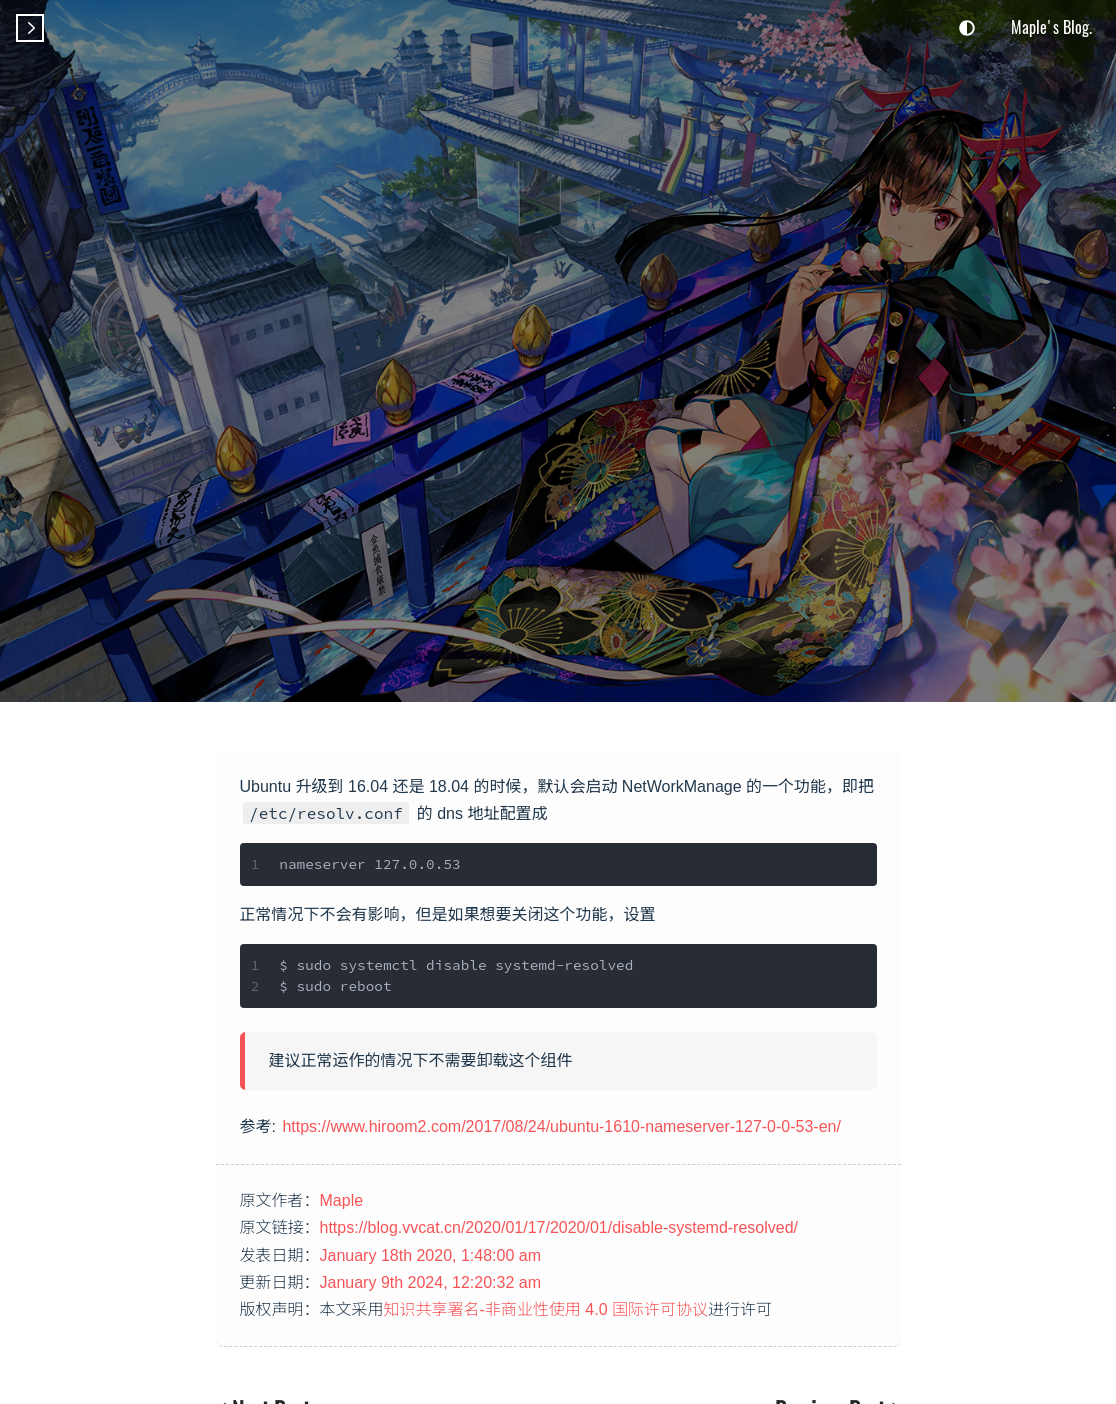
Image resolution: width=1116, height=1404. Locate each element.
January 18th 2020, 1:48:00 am (431, 1255)
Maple (342, 1200)
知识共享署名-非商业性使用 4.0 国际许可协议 (546, 1309)
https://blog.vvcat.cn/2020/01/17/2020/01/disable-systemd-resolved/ (559, 1227)
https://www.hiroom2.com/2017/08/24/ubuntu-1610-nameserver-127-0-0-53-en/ (561, 1126)
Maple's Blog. (1051, 27)
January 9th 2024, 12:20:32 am (431, 1282)
